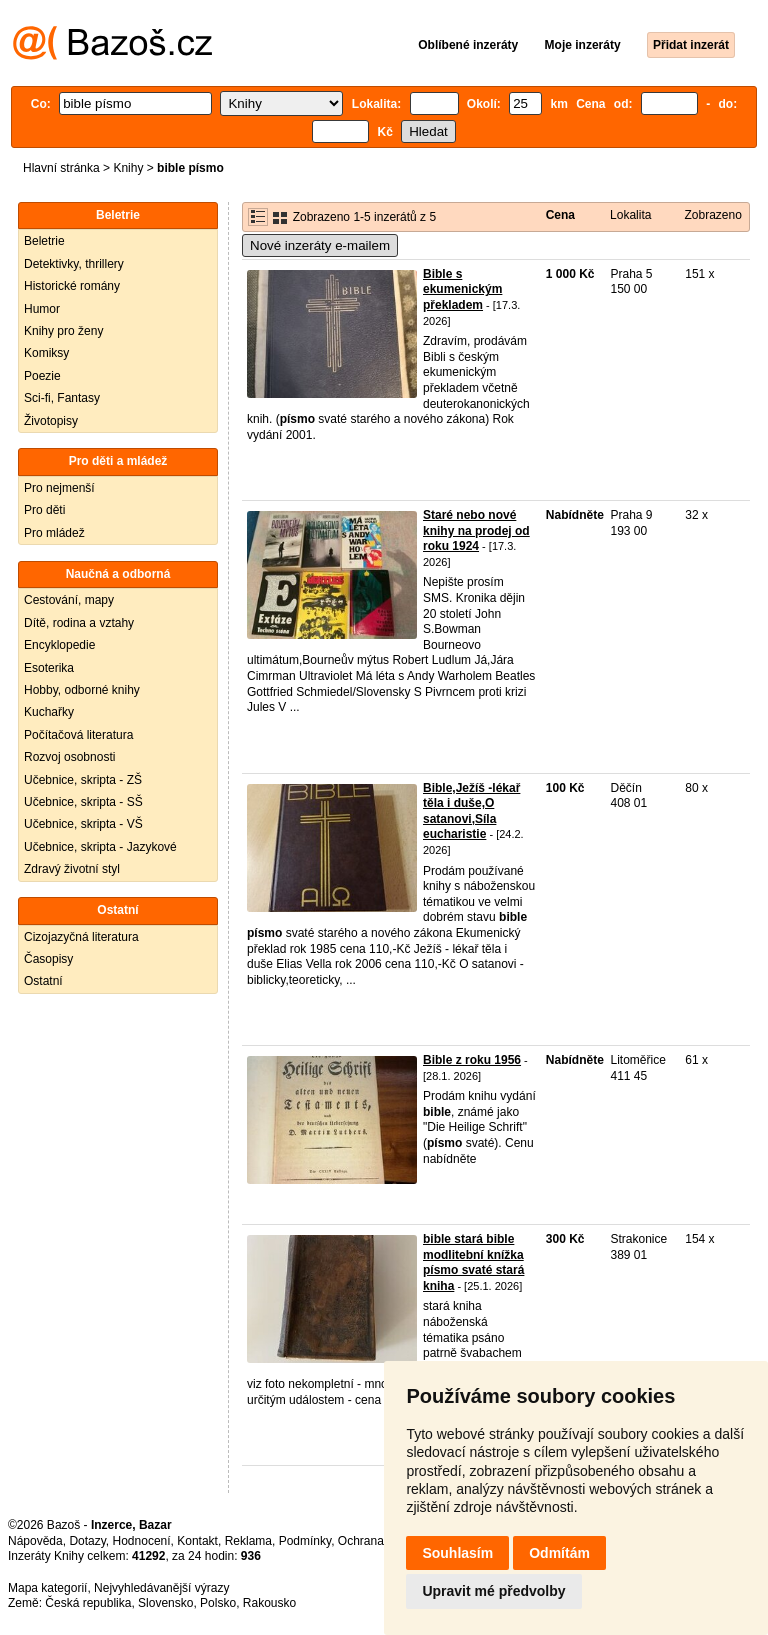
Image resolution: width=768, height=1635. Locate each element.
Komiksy (46, 353)
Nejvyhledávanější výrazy (161, 1588)
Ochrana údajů (377, 1541)
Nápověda (35, 1541)
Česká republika (88, 1603)
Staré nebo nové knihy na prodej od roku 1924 (476, 530)
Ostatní (43, 981)
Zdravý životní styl (72, 869)
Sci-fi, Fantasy (62, 398)
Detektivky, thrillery (74, 264)
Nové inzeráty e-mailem (320, 245)
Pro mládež (54, 533)
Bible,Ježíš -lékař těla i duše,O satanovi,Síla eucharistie (471, 811)
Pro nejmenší (59, 488)
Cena (560, 215)
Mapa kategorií (47, 1588)
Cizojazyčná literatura (81, 937)
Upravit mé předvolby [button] (493, 1591)
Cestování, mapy (69, 600)
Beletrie (44, 241)
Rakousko (269, 1603)
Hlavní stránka (61, 168)
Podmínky (305, 1541)
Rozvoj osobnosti (69, 757)
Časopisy (48, 959)
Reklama (248, 1541)
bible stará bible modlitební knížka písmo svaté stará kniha (473, 1262)
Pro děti (44, 510)
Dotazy (87, 1541)
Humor (42, 309)
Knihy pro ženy (63, 331)
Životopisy (51, 421)
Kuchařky (49, 712)
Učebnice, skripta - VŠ (83, 824)
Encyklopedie (59, 645)
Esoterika (49, 668)
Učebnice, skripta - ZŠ (83, 780)
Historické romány (72, 286)
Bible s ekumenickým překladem (462, 289)
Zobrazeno (712, 215)
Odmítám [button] (559, 1553)
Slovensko (165, 1603)
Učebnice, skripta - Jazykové (100, 847)
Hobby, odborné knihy (82, 690)
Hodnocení (142, 1541)
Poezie (42, 376)
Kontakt (197, 1541)
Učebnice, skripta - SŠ (83, 802)
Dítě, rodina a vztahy (79, 623)
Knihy (128, 168)
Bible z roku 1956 (472, 1060)
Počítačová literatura (78, 735)
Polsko (218, 1603)
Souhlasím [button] (457, 1553)
